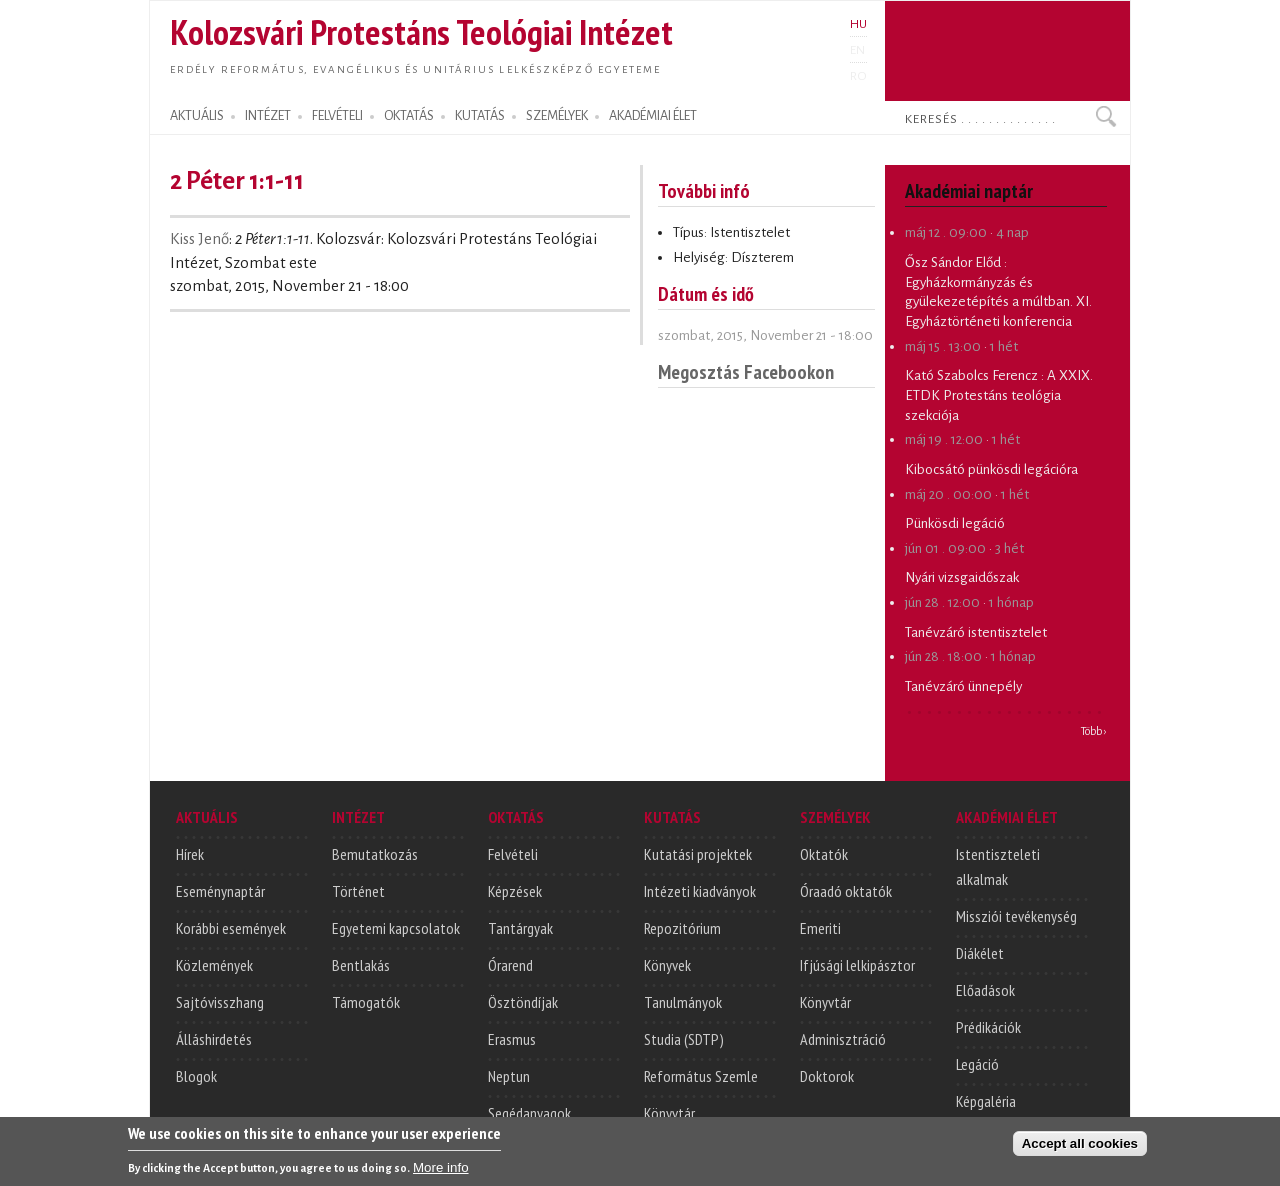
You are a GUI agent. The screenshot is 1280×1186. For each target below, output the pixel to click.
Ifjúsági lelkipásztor (857, 965)
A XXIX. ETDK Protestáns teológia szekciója (999, 395)
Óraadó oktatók (846, 891)
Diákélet (980, 953)
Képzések (515, 891)
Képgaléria (986, 1101)
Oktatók (824, 854)
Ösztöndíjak (523, 1002)
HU (858, 24)
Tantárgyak (520, 928)
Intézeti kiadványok (700, 891)
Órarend (510, 965)
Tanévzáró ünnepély (963, 686)
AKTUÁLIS (197, 116)
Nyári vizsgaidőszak (962, 577)
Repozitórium (682, 928)
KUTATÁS (480, 116)
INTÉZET (268, 116)
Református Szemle (701, 1076)
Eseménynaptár (220, 891)
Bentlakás (361, 965)
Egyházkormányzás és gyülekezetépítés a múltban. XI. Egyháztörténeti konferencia (998, 302)
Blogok (196, 1076)
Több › (1094, 731)
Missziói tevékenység (1016, 916)
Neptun (509, 1076)
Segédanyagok (529, 1113)
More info (441, 1172)
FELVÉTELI (337, 116)
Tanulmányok (683, 1002)
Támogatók (366, 1002)
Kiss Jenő (199, 239)
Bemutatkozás (375, 854)
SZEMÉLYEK (557, 116)
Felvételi (513, 854)
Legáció (977, 1064)
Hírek (190, 854)
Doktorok (827, 1076)
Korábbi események (231, 928)
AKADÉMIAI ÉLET (653, 116)
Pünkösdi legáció (955, 523)
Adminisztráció (843, 1039)
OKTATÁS (409, 116)
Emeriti (820, 928)
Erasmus (512, 1039)
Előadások (985, 990)
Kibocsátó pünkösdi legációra (991, 469)
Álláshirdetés (214, 1039)
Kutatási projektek (698, 854)
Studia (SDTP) (684, 1039)
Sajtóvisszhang (220, 1002)
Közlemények (214, 965)
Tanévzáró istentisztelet (976, 632)
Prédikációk (988, 1027)
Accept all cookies (1080, 1148)
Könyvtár (669, 1113)
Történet (358, 891)
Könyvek (667, 965)
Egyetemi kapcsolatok (396, 928)
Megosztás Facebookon (746, 371)
